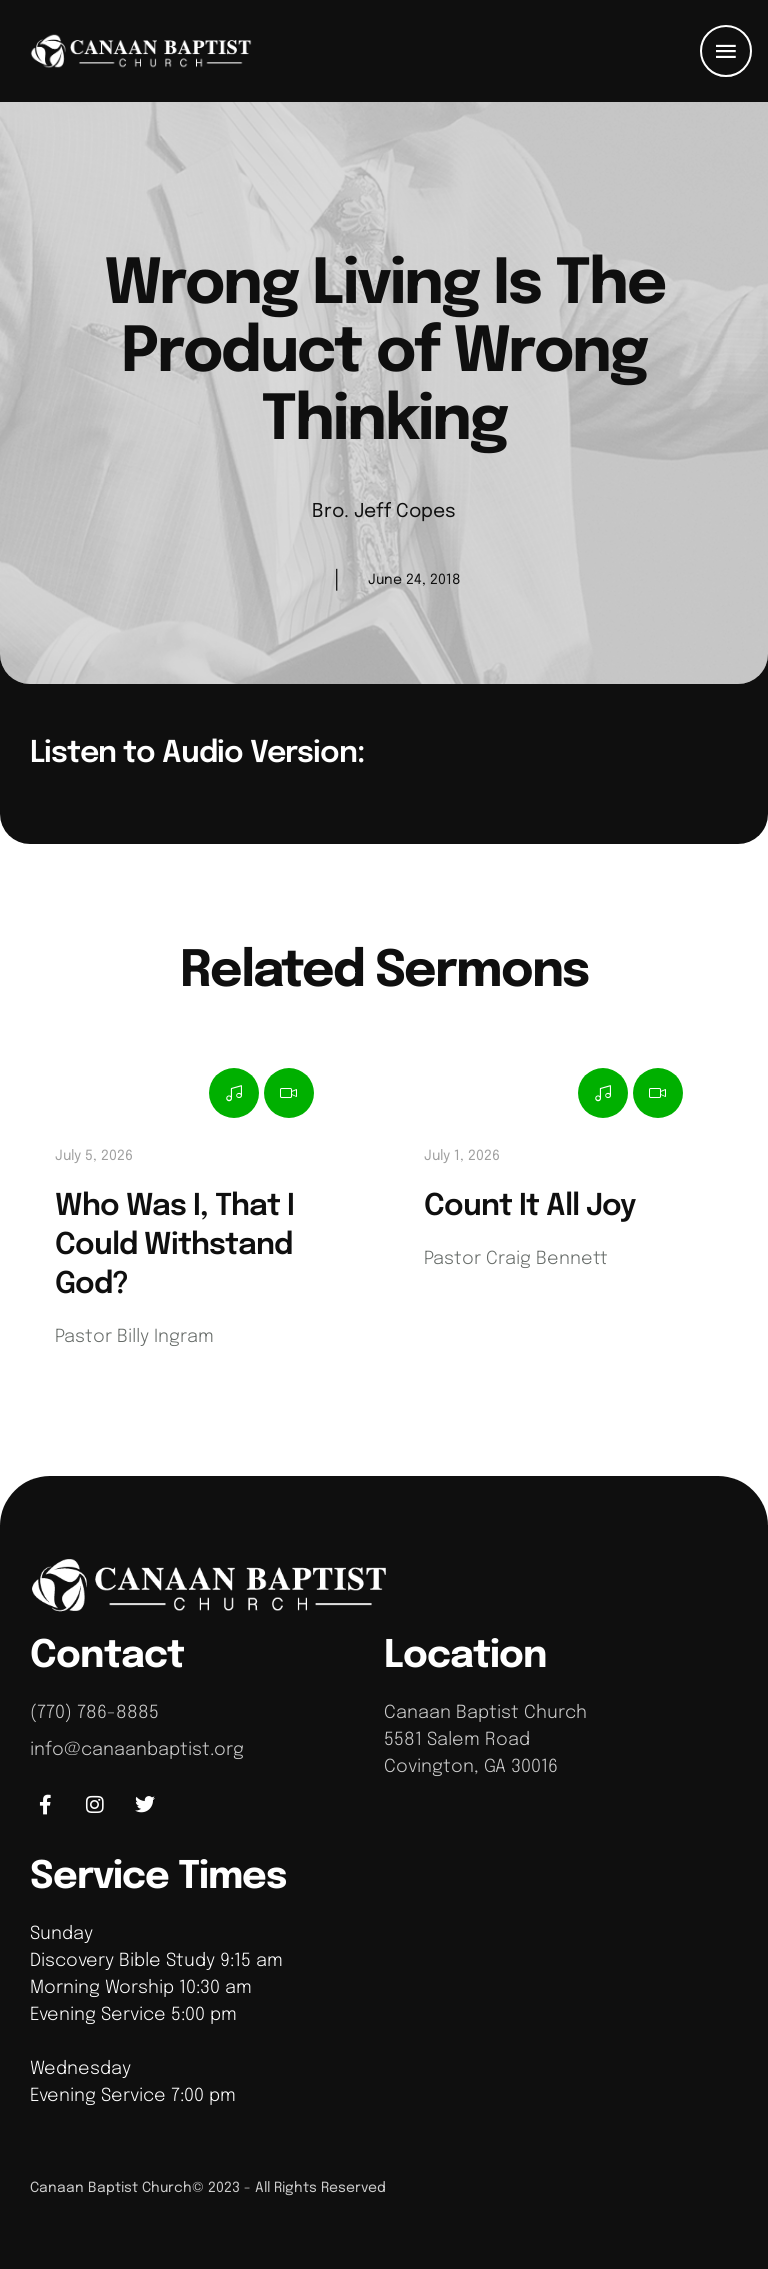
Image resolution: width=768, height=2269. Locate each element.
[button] (726, 51)
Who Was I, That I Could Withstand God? (174, 1245)
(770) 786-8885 (94, 1713)
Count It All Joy (529, 1206)
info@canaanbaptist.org (137, 1750)
